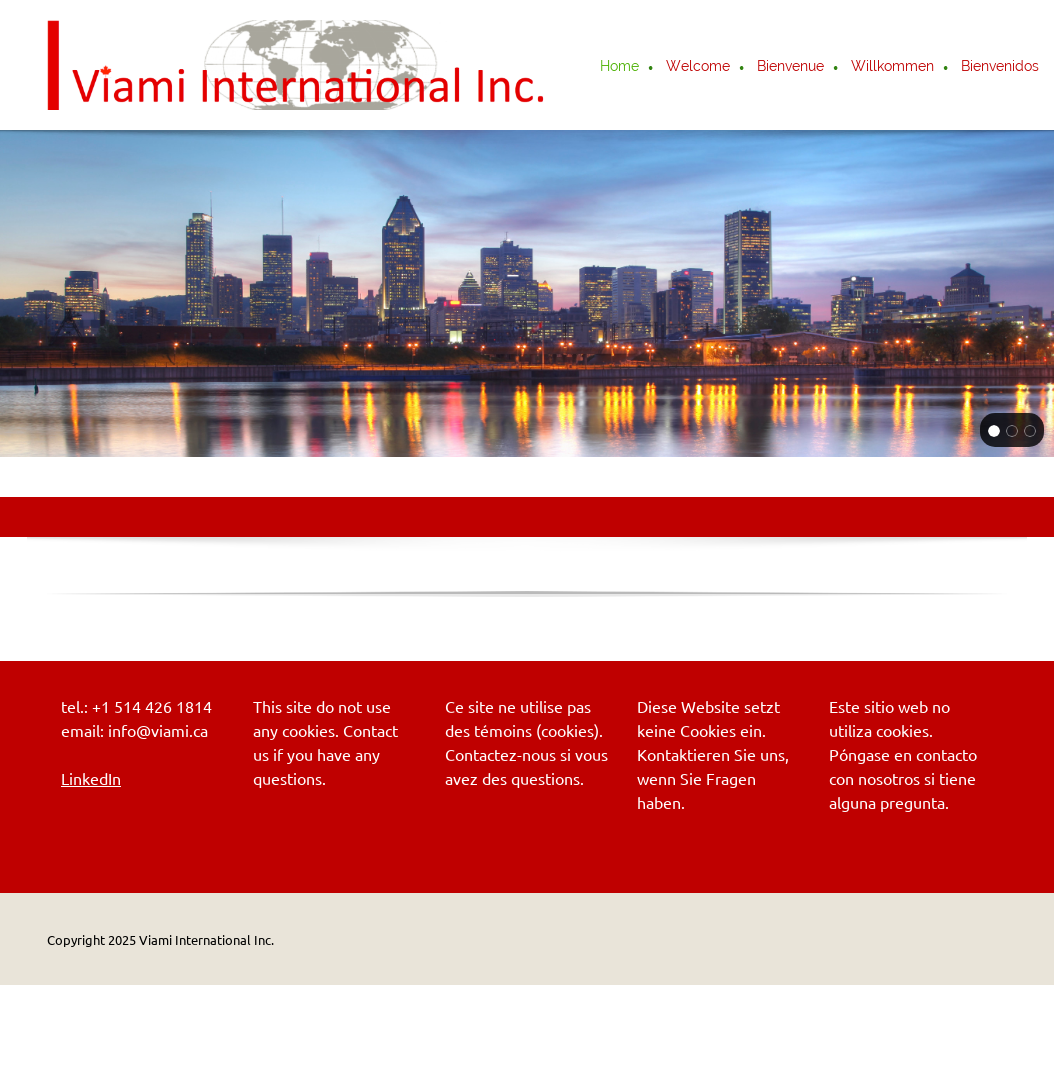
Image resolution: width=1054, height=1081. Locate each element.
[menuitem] (620, 68)
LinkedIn (91, 779)
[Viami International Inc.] (297, 65)
